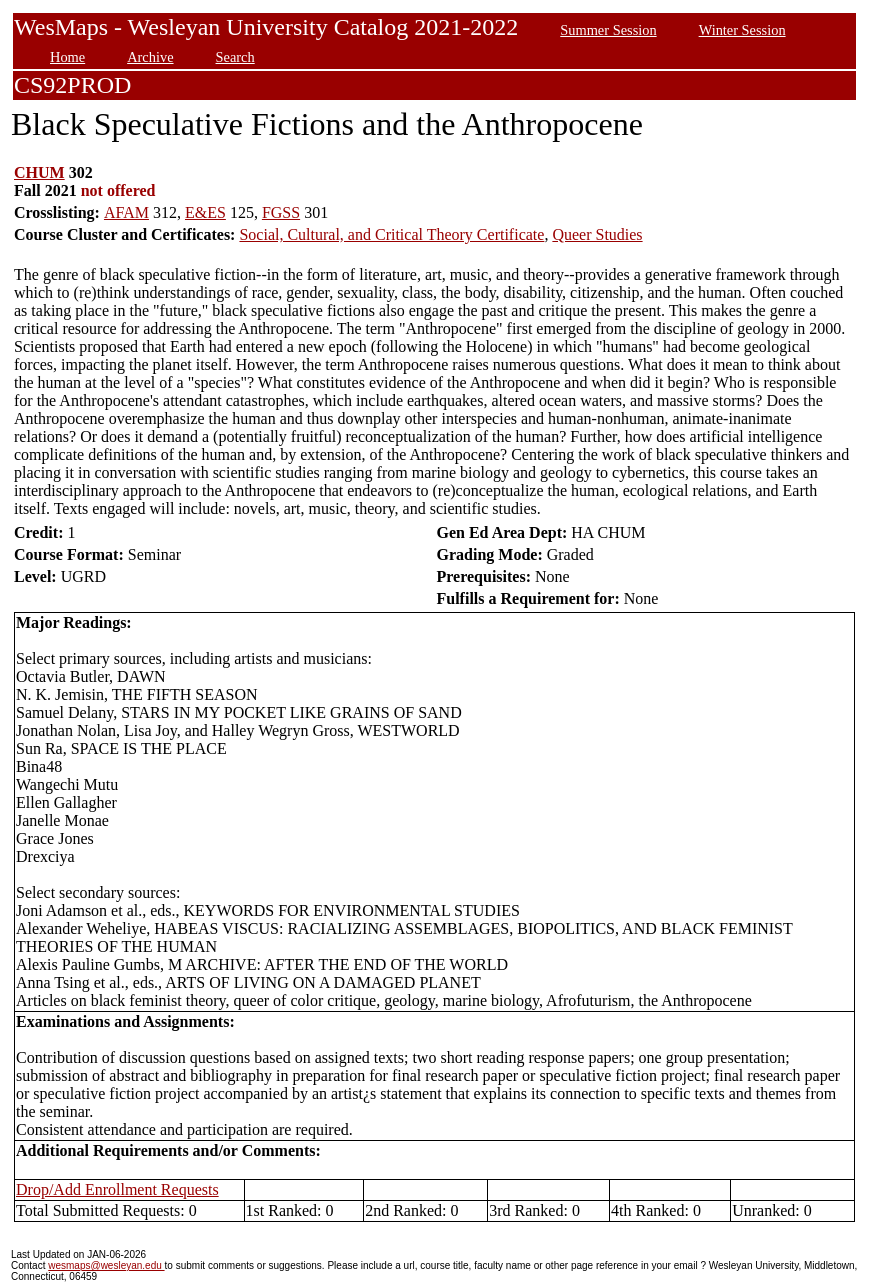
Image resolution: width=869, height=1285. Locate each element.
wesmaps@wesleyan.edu (106, 1265)
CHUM (39, 172)
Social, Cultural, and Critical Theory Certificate (391, 234)
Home (67, 57)
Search (235, 57)
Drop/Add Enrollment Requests (117, 1189)
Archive (150, 57)
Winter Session (742, 30)
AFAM (126, 212)
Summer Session (608, 30)
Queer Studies (597, 234)
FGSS (281, 212)
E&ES (205, 212)
